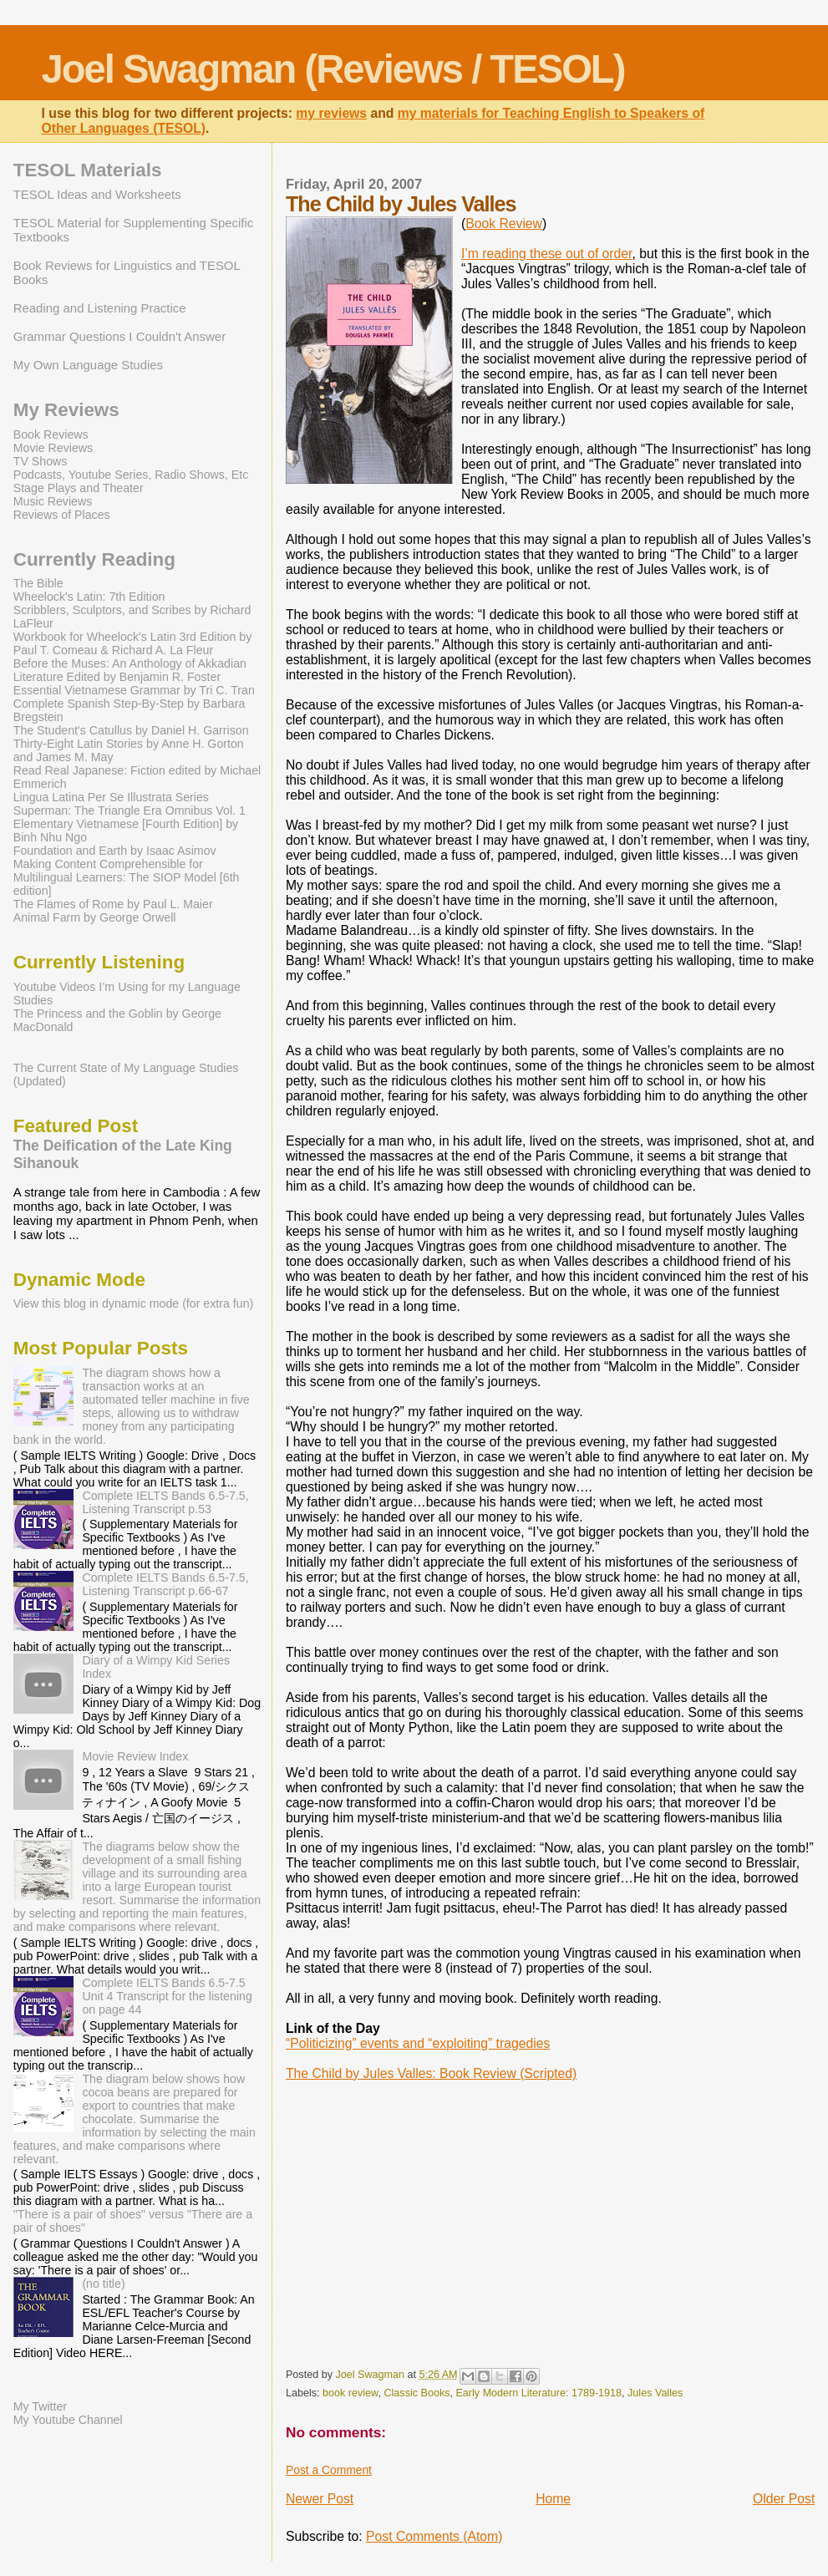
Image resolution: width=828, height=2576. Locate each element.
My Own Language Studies (88, 365)
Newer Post (319, 2499)
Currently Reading (94, 559)
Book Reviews (51, 434)
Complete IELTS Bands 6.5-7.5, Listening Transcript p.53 (165, 1502)
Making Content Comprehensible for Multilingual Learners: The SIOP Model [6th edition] (126, 877)
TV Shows (40, 461)
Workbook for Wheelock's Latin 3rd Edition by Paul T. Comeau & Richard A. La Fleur (132, 643)
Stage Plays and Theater (78, 488)
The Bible (38, 583)
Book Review (503, 223)
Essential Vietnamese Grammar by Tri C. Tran (134, 690)
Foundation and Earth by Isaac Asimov (114, 850)
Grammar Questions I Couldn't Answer (119, 336)
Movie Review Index (135, 1756)
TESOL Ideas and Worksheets (97, 194)
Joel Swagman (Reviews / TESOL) (333, 69)
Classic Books (417, 2393)
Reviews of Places (61, 514)
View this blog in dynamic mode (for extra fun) (133, 1303)
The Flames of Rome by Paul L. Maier (113, 904)
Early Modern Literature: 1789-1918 (538, 2393)
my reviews (331, 113)
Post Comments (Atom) (434, 2536)
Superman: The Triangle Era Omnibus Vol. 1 (129, 810)
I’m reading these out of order (546, 253)
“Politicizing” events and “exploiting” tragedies (418, 2043)
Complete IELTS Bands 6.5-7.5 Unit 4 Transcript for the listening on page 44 (166, 1996)
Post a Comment (329, 2470)
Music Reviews (53, 501)
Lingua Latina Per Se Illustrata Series (111, 797)
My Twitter (40, 2406)
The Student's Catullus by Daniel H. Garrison (131, 730)
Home (553, 2499)
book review (350, 2393)
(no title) (103, 2283)
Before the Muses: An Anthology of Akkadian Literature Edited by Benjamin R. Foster (129, 670)
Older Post (784, 2499)
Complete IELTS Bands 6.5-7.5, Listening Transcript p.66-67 (165, 1584)
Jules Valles (655, 2393)
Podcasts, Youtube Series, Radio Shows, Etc (131, 474)
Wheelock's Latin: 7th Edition (89, 596)
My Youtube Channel (68, 2419)
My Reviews (66, 409)
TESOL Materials (87, 170)
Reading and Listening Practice (99, 308)
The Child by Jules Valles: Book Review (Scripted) (431, 2073)
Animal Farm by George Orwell (94, 917)
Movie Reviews (53, 448)
